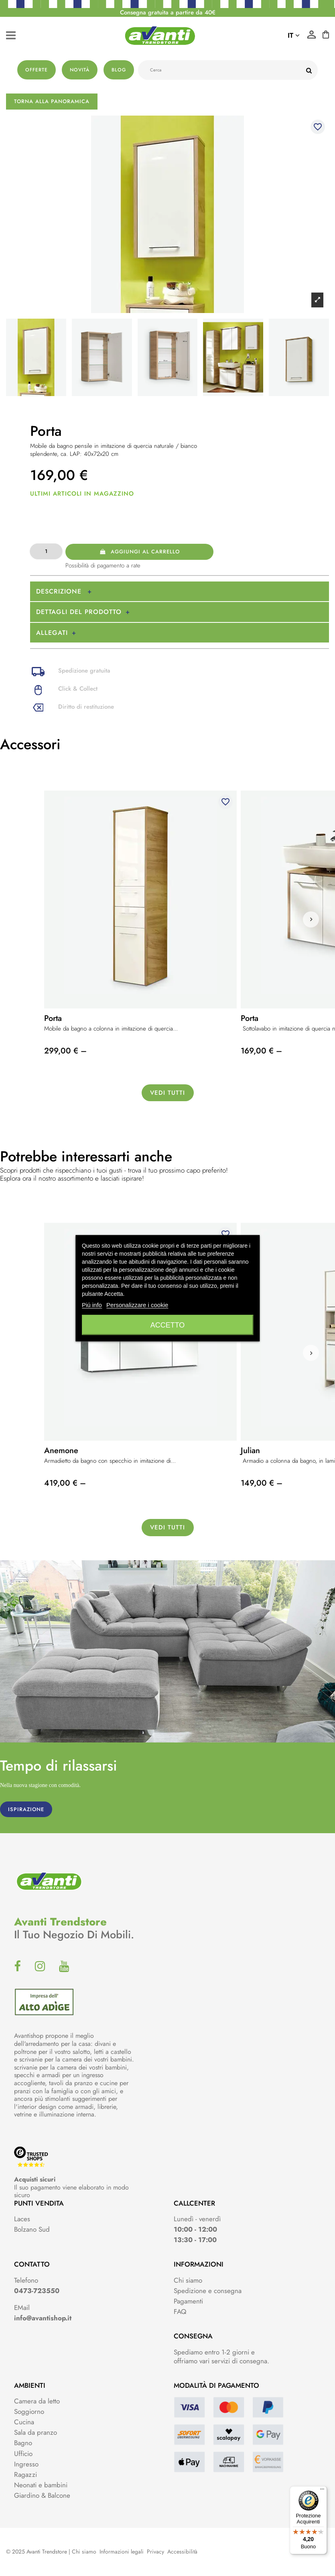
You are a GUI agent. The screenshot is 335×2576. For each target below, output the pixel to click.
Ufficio (23, 2453)
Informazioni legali (121, 2552)
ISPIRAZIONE (26, 1809)
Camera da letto (37, 2401)
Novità (79, 69)
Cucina (24, 2422)
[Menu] (322, 2491)
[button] (311, 919)
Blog (119, 69)
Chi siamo (188, 2280)
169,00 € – (261, 1051)
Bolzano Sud (32, 2229)
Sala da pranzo (35, 2432)
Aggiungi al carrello (139, 551)
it (294, 35)
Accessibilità (182, 2552)
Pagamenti (188, 2301)
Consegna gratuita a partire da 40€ (167, 12)
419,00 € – (65, 1483)
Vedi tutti (167, 1092)
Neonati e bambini (40, 2485)
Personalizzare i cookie (137, 1304)
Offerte (36, 69)
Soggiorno (29, 2411)
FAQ (180, 2311)
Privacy (155, 2552)
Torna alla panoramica (51, 101)
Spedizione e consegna (208, 2290)
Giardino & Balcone (42, 2495)
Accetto (167, 1325)
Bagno (23, 2443)
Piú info (92, 1304)
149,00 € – (261, 1483)
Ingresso (26, 2464)
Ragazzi (25, 2474)
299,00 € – (65, 1051)
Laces (22, 2219)
